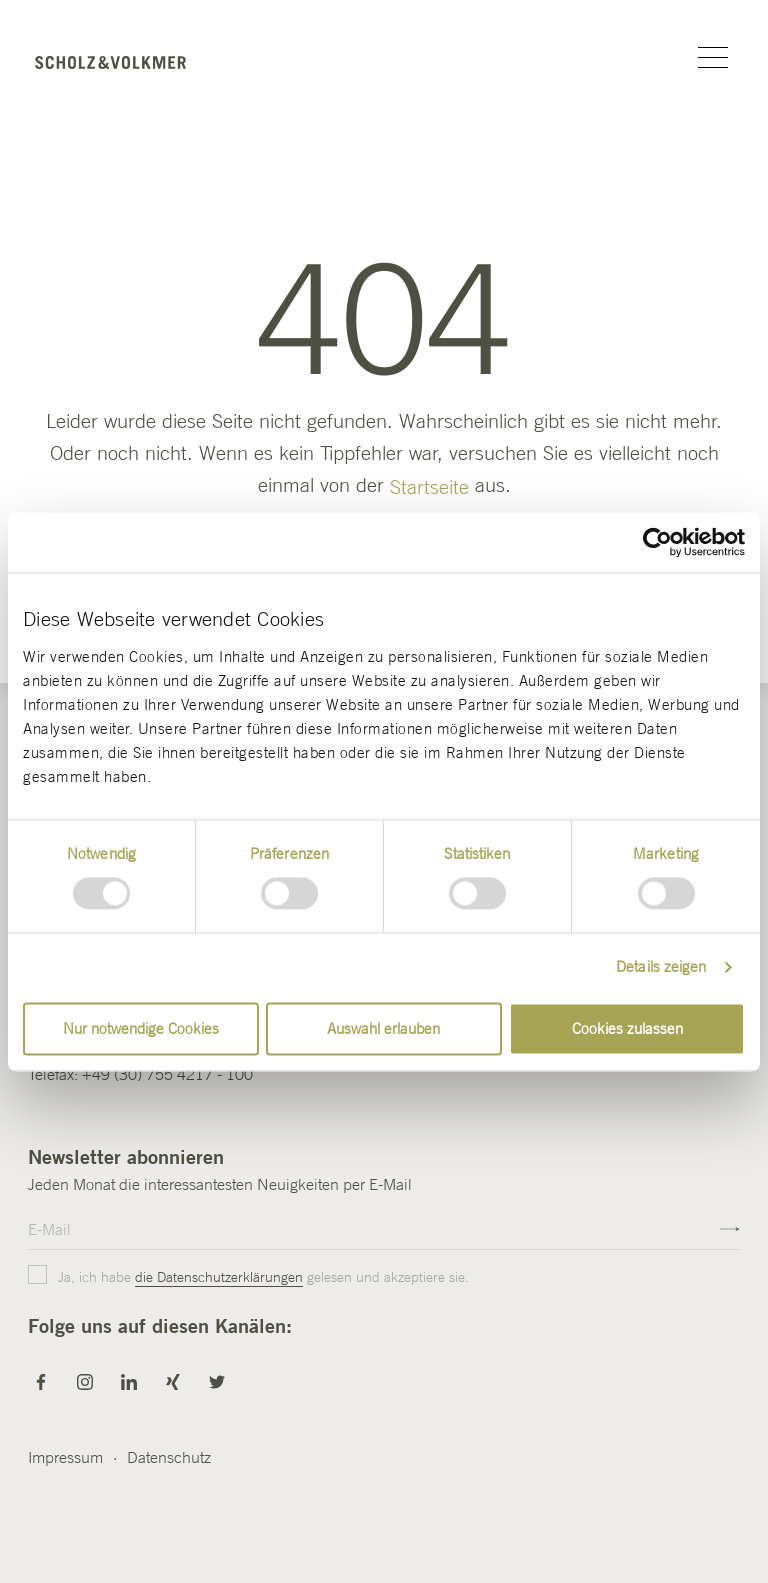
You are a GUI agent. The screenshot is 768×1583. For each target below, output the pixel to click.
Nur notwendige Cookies (141, 1028)
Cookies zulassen (627, 1028)
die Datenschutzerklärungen (219, 1277)
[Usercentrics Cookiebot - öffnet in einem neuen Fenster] (657, 542)
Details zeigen (661, 967)
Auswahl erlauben (383, 1028)
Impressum (65, 1457)
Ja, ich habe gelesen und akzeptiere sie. (250, 1277)
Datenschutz (169, 1457)
